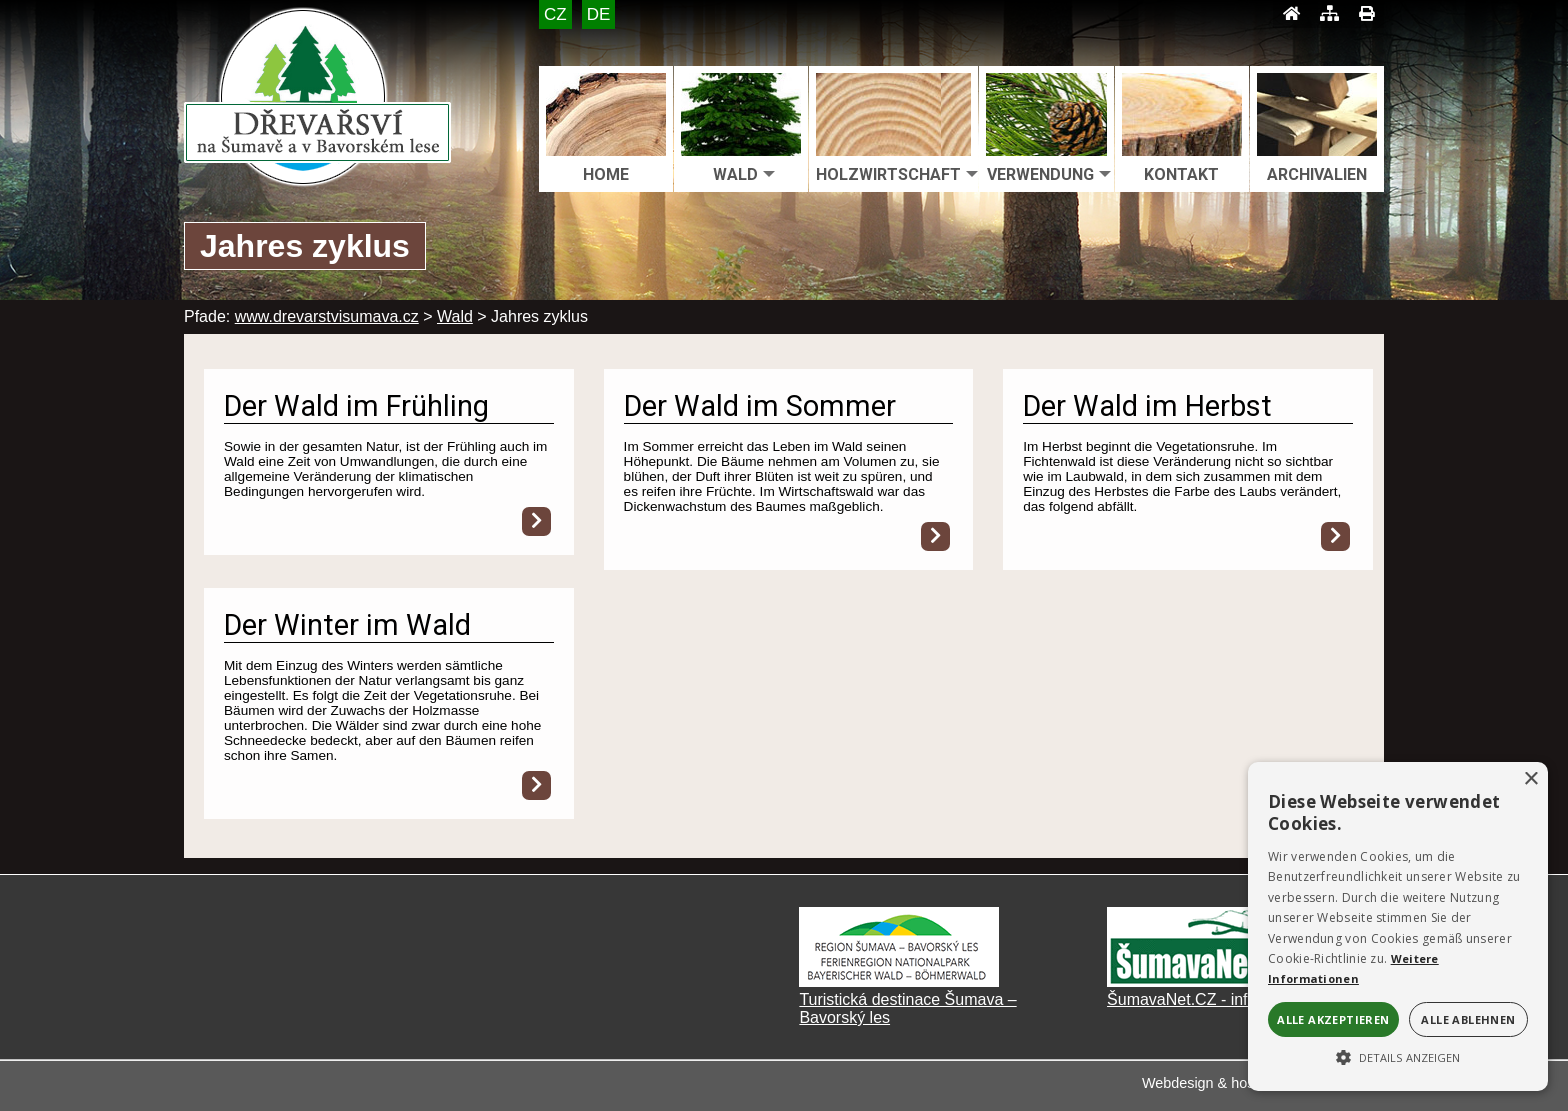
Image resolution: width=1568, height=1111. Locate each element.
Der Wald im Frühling (356, 406)
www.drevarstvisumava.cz (327, 316)
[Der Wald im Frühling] (536, 521)
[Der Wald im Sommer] (935, 536)
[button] (1398, 1056)
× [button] (1530, 779)
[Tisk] (1366, 14)
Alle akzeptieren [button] (1333, 1019)
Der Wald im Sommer (760, 406)
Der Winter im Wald (347, 625)
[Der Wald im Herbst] (1335, 536)
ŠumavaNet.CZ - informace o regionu (1239, 999)
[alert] (1398, 926)
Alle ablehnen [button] (1468, 1019)
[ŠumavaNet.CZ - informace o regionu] (1207, 981)
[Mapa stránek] (1329, 14)
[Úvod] (1291, 14)
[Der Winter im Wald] (536, 785)
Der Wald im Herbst (1147, 406)
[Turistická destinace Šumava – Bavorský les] (899, 981)
